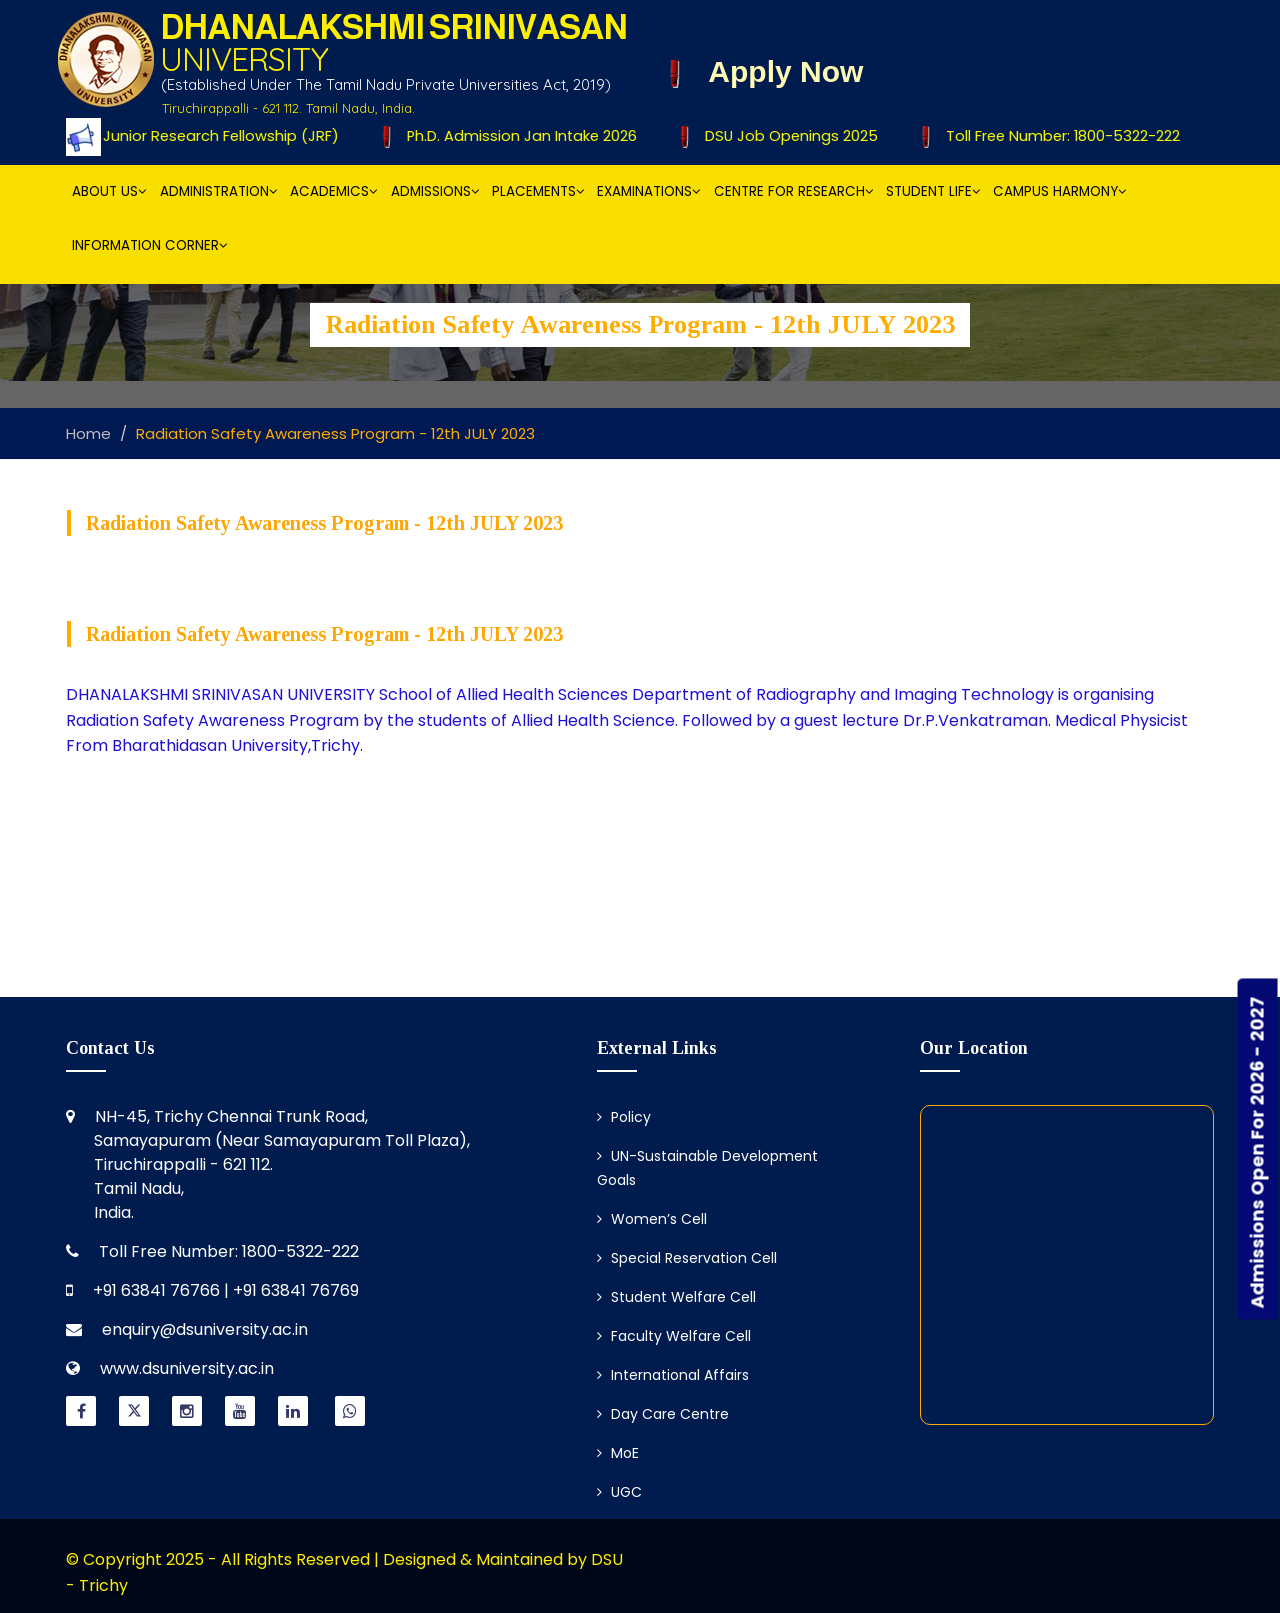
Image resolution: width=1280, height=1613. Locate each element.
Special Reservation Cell (687, 1258)
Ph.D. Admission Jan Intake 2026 (518, 136)
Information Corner (150, 245)
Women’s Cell (652, 1219)
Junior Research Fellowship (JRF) (217, 136)
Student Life (933, 191)
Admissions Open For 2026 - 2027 (1257, 1153)
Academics (334, 191)
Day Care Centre (663, 1414)
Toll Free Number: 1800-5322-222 (1057, 136)
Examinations (649, 191)
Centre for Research (794, 191)
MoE (618, 1453)
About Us (109, 191)
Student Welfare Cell (676, 1297)
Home (88, 433)
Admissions (435, 191)
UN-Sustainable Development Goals (707, 1168)
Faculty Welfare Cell (674, 1336)
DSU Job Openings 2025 (785, 136)
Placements (538, 191)
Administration (219, 191)
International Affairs (673, 1375)
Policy (624, 1117)
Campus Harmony (1060, 191)
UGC (619, 1492)
